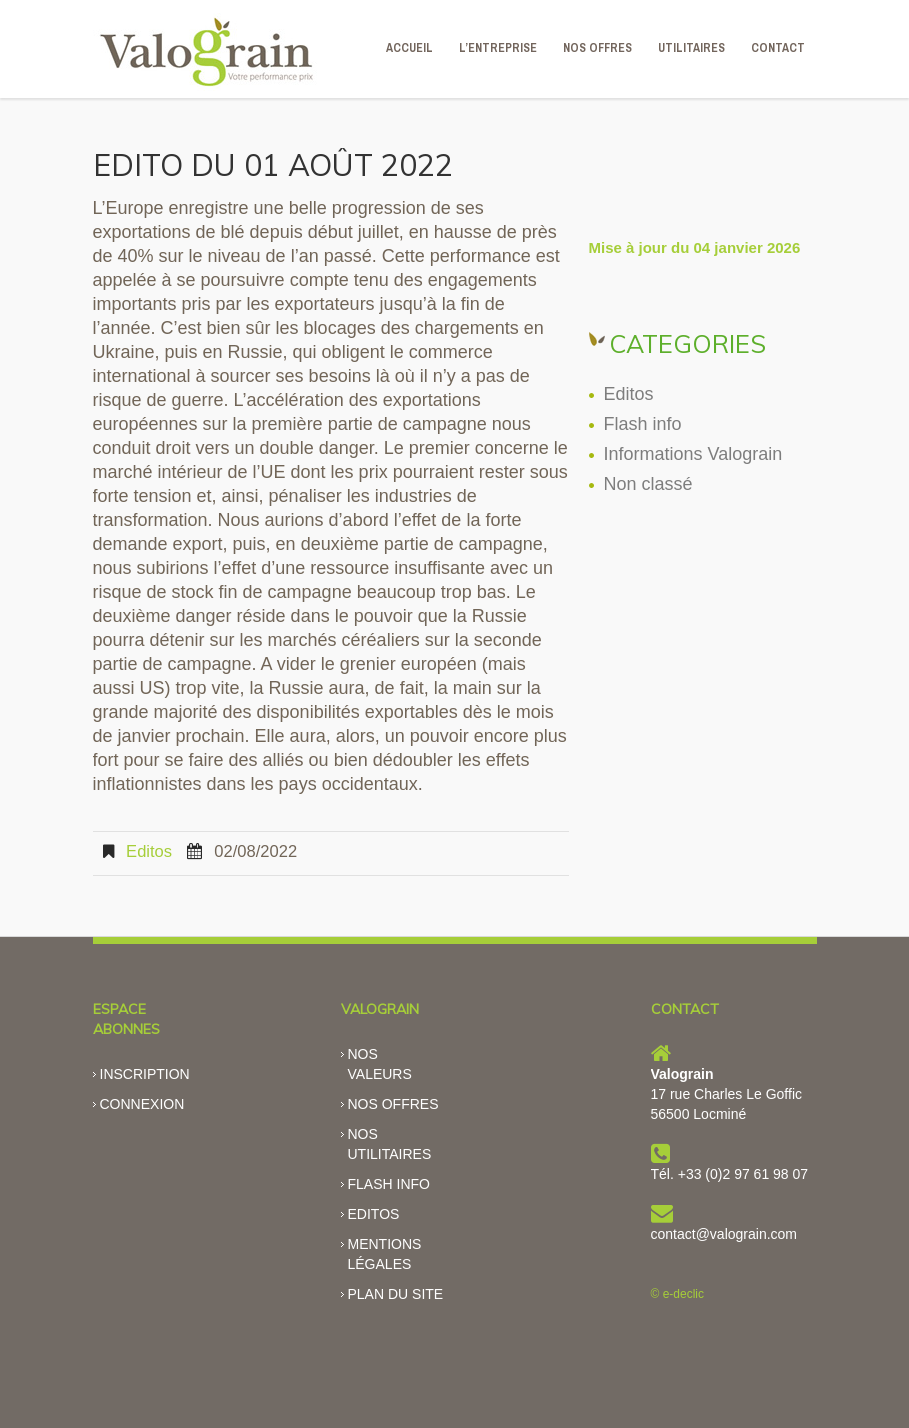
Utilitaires (691, 48)
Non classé (648, 484)
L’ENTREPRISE (498, 48)
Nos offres (393, 1104)
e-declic (683, 1294)
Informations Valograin (693, 454)
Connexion (142, 1104)
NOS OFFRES (597, 48)
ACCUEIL (409, 48)
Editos (149, 851)
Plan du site (396, 1294)
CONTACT (778, 48)
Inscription (145, 1074)
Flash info (643, 424)
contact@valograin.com (724, 1234)
